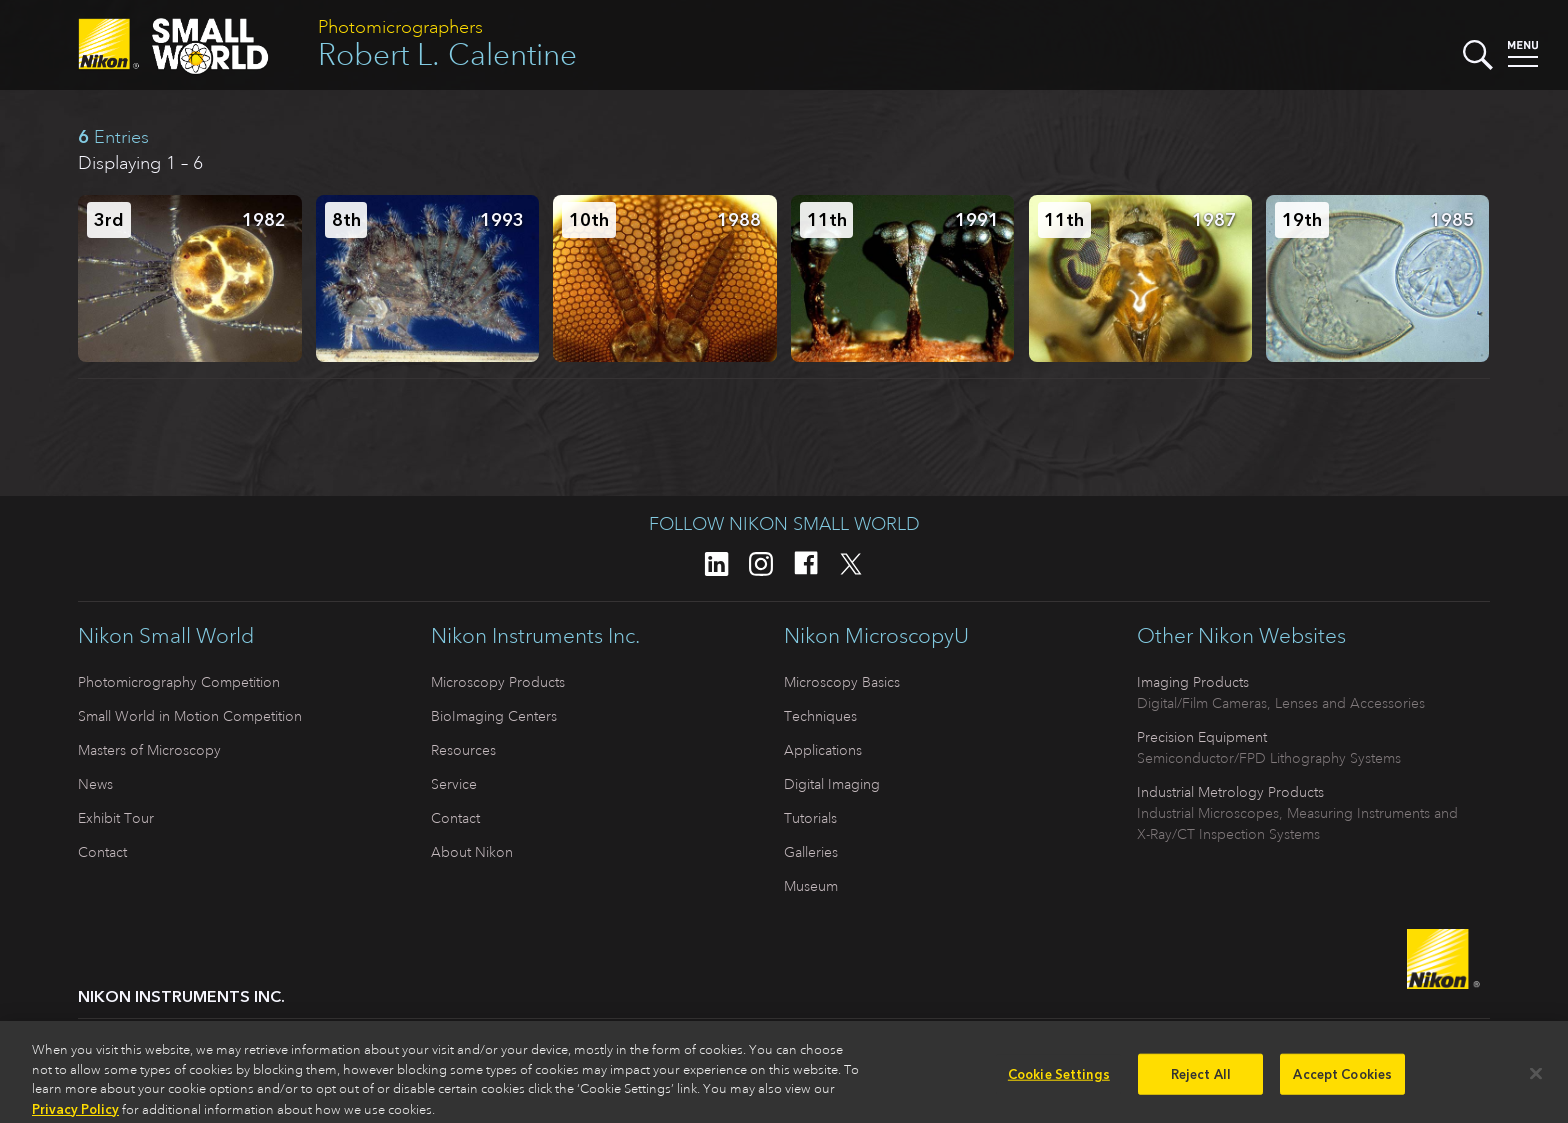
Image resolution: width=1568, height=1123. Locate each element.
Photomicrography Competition (179, 682)
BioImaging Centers (494, 716)
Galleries (811, 852)
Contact (102, 852)
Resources (463, 750)
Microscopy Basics (842, 682)
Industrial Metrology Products (1230, 792)
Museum (811, 886)
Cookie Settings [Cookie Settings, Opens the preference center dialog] (1059, 1079)
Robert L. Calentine (447, 54)
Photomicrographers (400, 27)
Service (454, 784)
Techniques (820, 716)
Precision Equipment (1202, 737)
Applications (823, 750)
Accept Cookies (1342, 1079)
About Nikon (472, 852)
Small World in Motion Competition (190, 716)
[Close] (1536, 1079)
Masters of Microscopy (149, 750)
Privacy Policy (75, 1114)
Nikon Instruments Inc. (535, 636)
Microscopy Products (498, 682)
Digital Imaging (832, 784)
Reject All (1201, 1079)
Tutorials (810, 818)
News (95, 784)
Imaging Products (1193, 682)
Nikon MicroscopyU (876, 636)
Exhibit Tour (116, 818)
